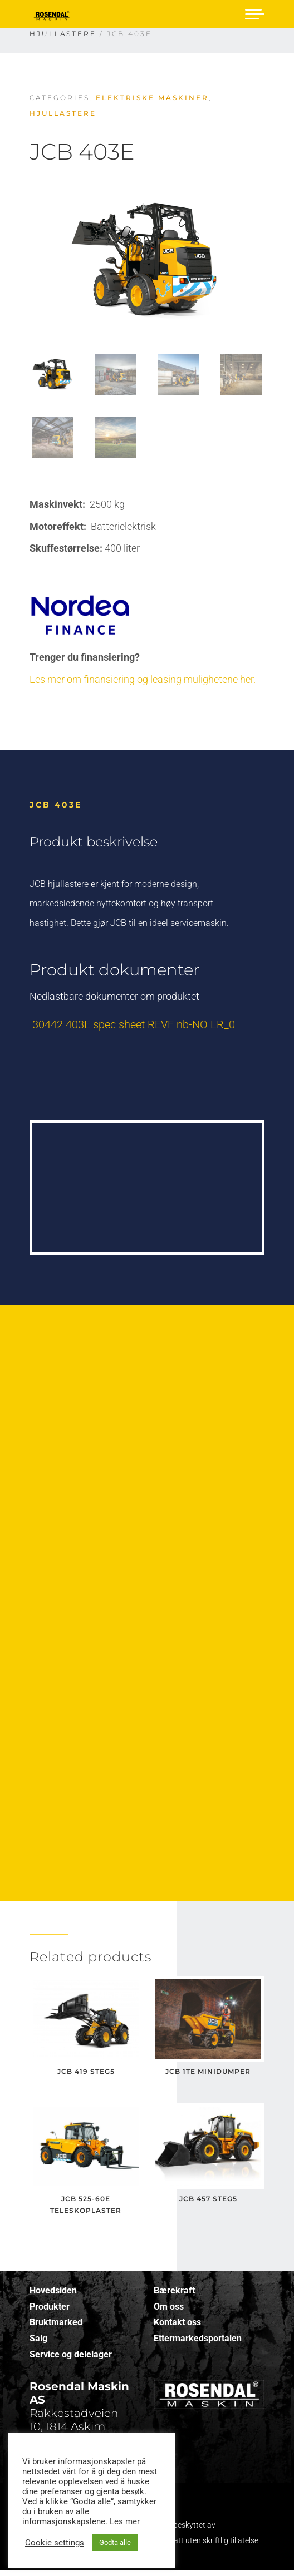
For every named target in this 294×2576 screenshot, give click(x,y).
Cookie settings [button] (54, 2543)
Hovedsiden (53, 2290)
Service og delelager (71, 2354)
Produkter (50, 2306)
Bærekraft (174, 2290)
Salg (38, 2338)
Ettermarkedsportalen (198, 2338)
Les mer (125, 2521)
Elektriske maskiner (152, 97)
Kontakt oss (177, 2322)
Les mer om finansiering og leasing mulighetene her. (143, 679)
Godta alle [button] (115, 2542)
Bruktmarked (56, 2322)
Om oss (169, 2306)
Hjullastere (63, 113)
